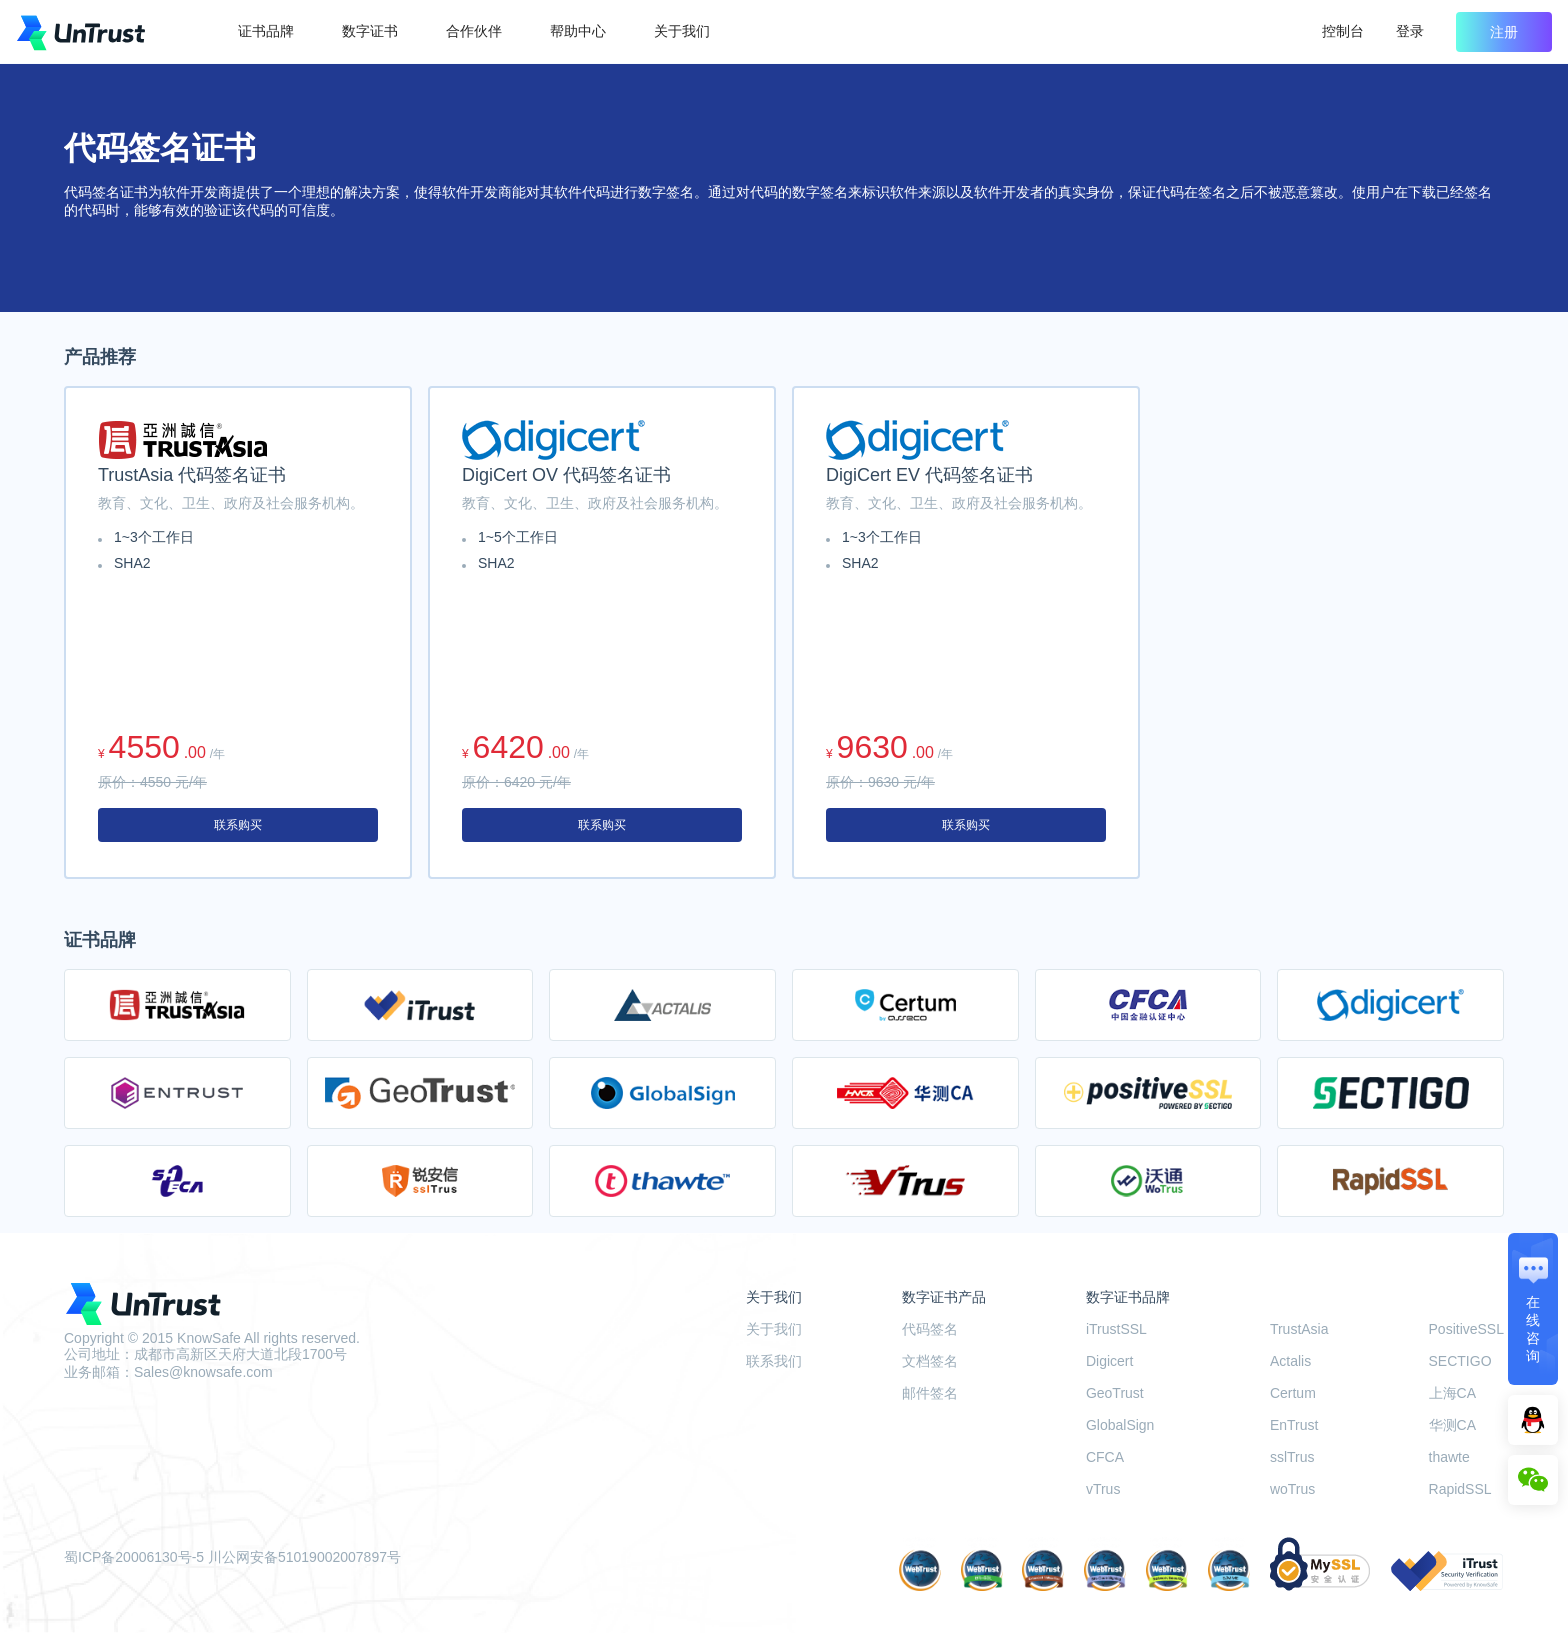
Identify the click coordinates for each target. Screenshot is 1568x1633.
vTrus (1103, 1489)
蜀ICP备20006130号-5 (134, 1557)
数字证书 (370, 31)
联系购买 (238, 825)
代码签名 (930, 1329)
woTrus (1292, 1489)
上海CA (1452, 1393)
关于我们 (682, 31)
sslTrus (1292, 1457)
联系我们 (774, 1361)
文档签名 (930, 1361)
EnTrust (1294, 1425)
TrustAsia (1299, 1329)
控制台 (1343, 31)
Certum (1293, 1393)
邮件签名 (930, 1393)
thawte (1449, 1457)
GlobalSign (1120, 1425)
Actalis (1290, 1361)
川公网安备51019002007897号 (304, 1557)
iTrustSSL (1116, 1329)
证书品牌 (266, 31)
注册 (1504, 32)
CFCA (1105, 1457)
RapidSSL (1460, 1489)
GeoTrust (1115, 1393)
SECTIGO (1460, 1361)
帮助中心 (578, 31)
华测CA (1452, 1425)
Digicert (1109, 1361)
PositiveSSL (1466, 1329)
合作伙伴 (474, 31)
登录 (1410, 31)
